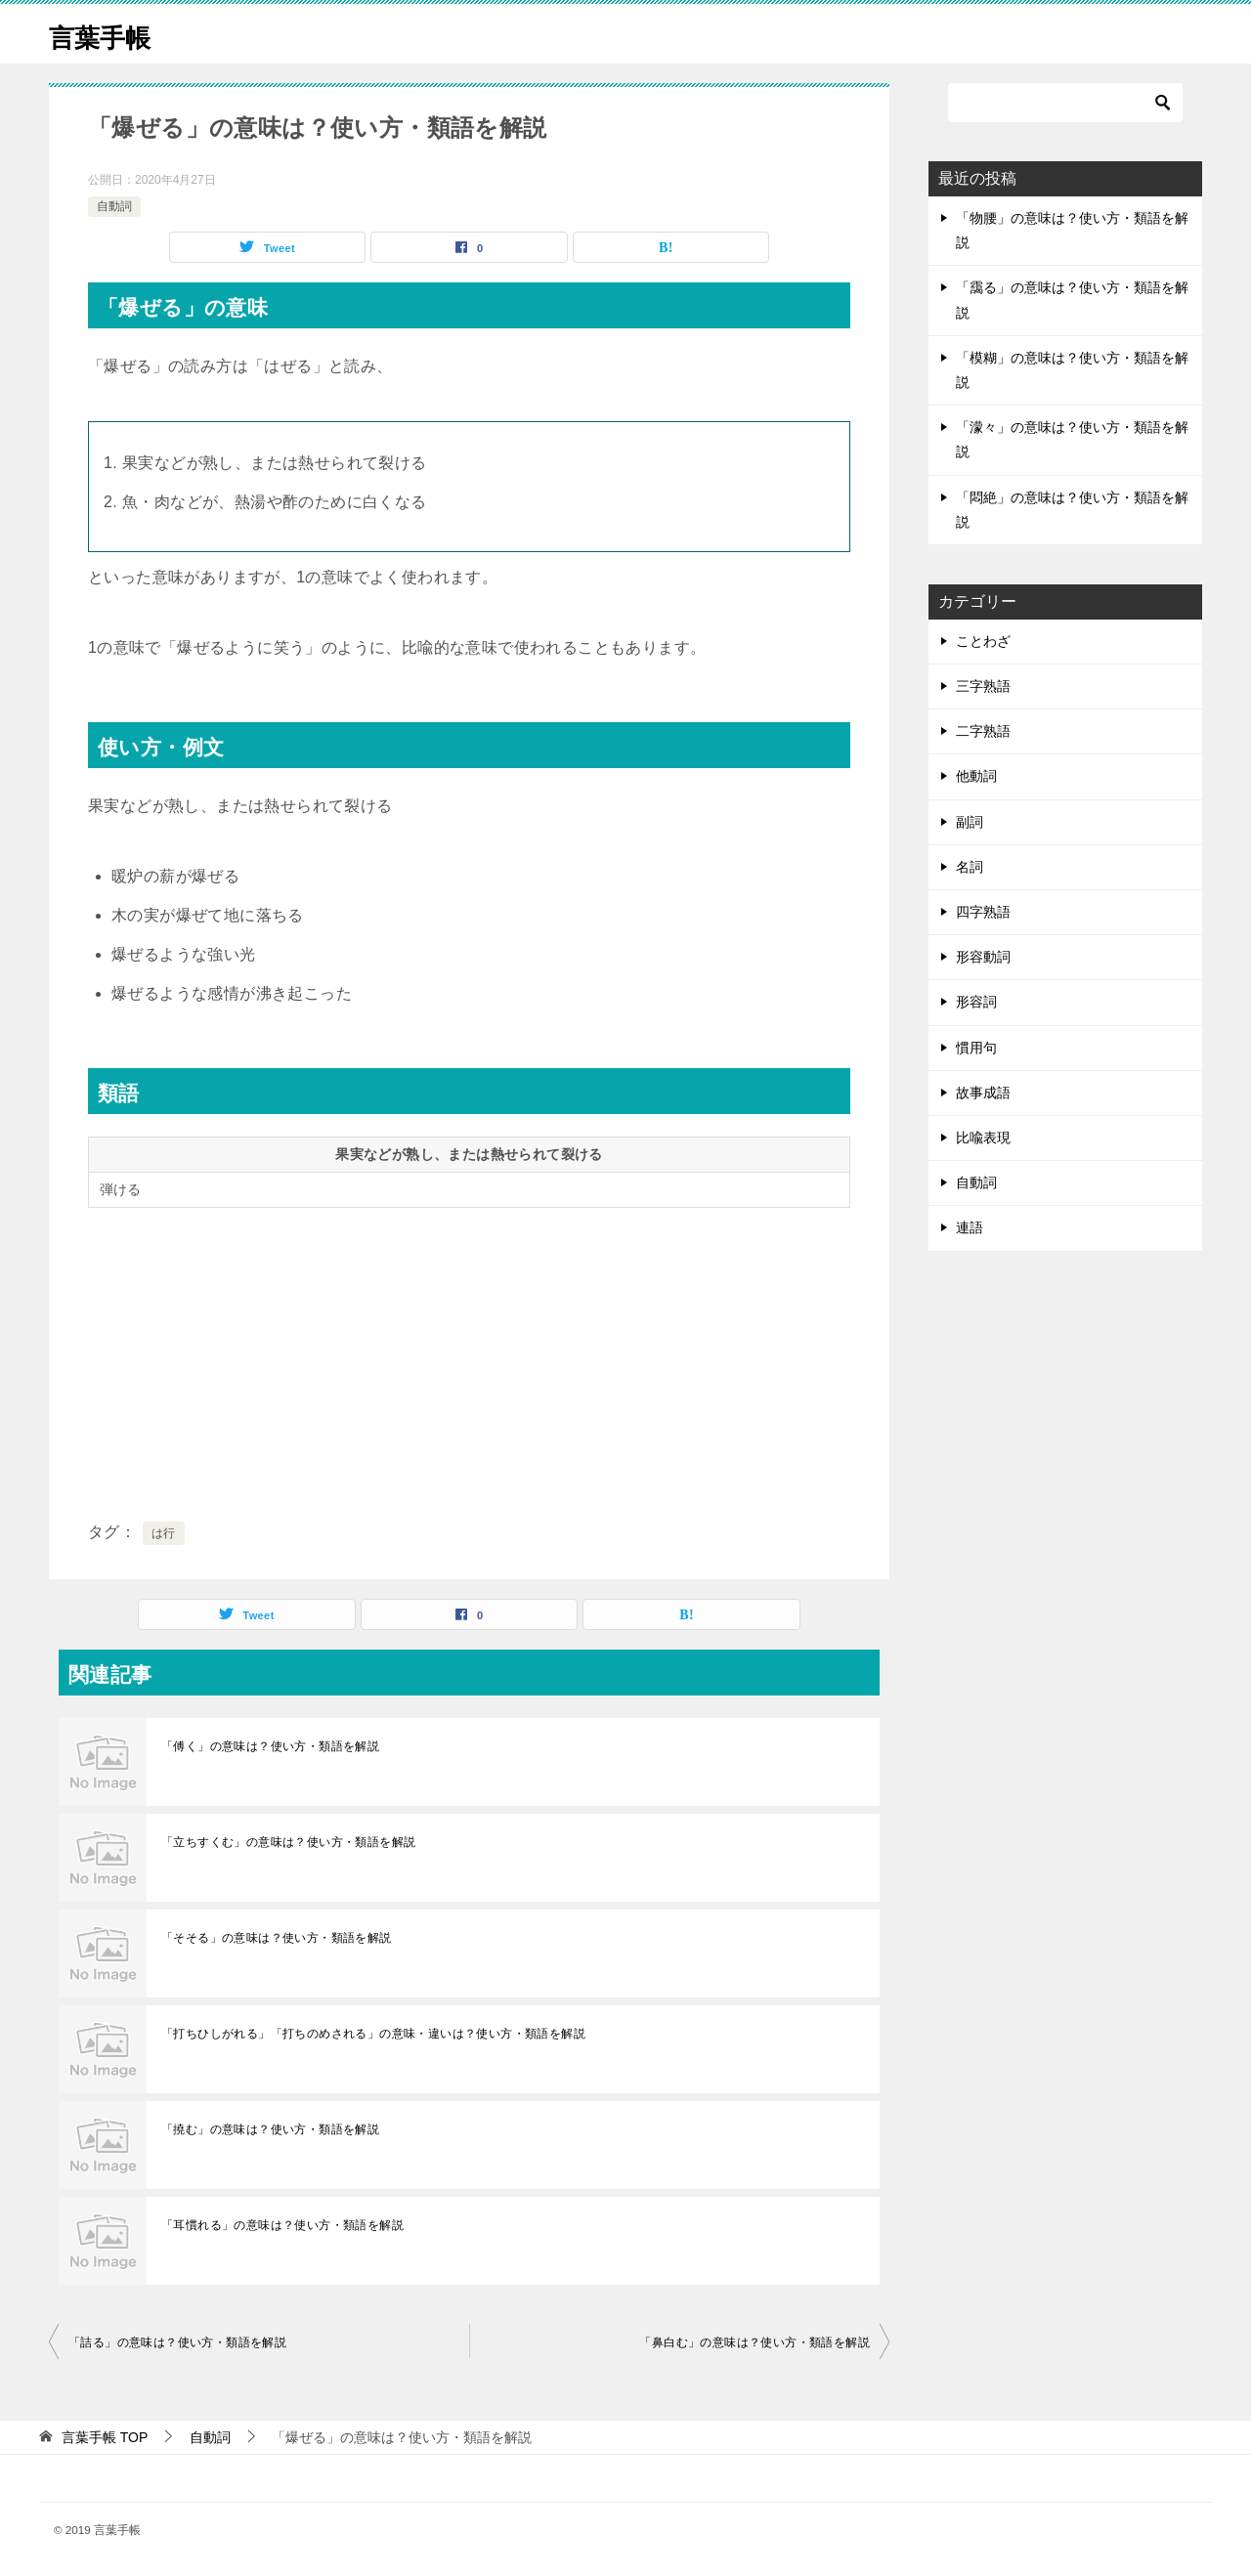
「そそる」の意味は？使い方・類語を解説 (276, 1938)
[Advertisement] (469, 1360)
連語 (969, 1227)
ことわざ (983, 641)
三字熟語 (983, 686)
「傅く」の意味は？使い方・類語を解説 (270, 1746)
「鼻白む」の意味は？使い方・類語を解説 (754, 2342)
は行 (163, 1533)
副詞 (969, 822)
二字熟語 (983, 731)
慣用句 (976, 1047)
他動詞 (976, 776)
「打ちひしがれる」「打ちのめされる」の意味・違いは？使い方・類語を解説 (373, 2033)
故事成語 (983, 1092)
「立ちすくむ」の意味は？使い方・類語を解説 (288, 1842)
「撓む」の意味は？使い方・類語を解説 (270, 2129)
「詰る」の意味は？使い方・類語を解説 (177, 2342)
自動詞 (114, 206)
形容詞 (976, 1001)
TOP (105, 2437)
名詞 (969, 867)
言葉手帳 (107, 34)
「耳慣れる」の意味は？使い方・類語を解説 (282, 2225)
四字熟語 (983, 912)
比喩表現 (983, 1137)
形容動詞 (983, 957)
